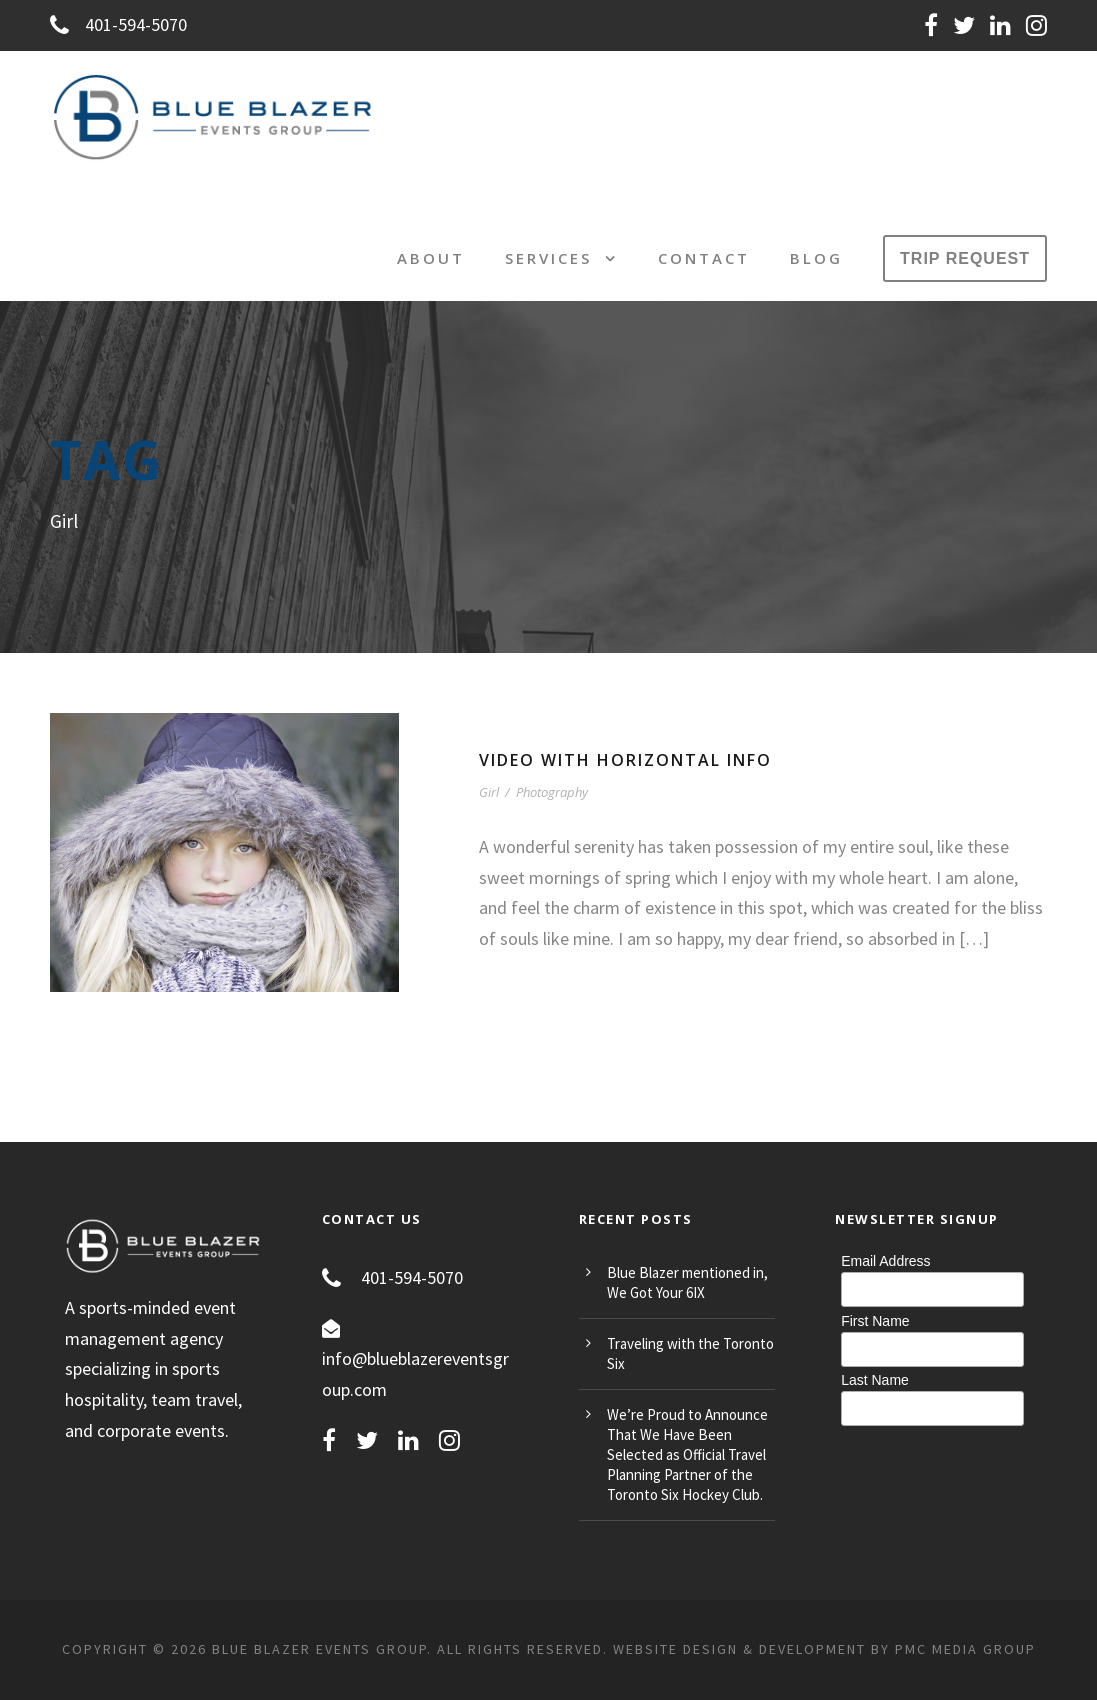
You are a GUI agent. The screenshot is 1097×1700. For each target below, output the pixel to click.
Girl (489, 792)
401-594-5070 (118, 24)
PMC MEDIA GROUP (965, 1649)
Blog (816, 258)
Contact (704, 258)
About (431, 258)
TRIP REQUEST (965, 258)
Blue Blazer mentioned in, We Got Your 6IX (687, 1282)
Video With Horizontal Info (625, 760)
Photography (552, 792)
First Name (875, 1321)
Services (548, 258)
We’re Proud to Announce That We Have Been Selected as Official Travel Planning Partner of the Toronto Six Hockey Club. (687, 1454)
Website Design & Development (739, 1649)
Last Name (875, 1380)
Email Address (885, 1261)
